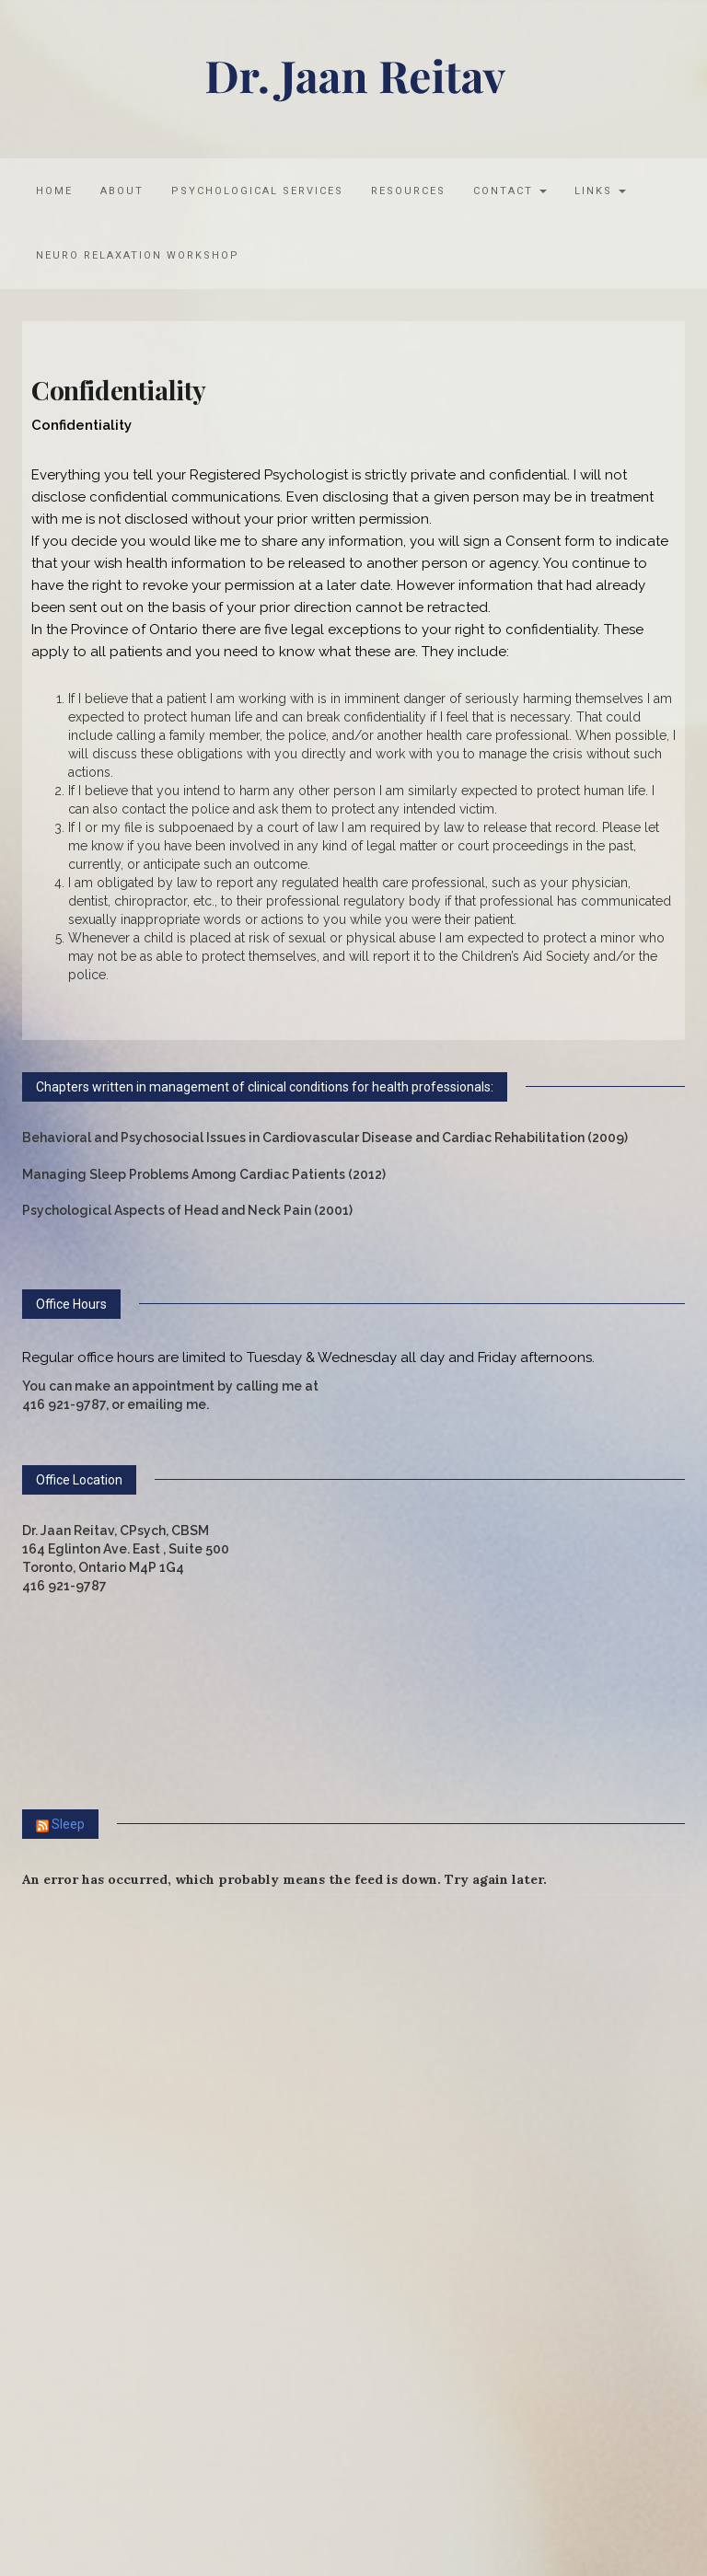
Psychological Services (257, 191)
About (122, 191)
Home (54, 191)
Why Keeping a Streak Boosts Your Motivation (176, 2242)
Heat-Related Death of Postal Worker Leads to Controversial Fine (240, 2204)
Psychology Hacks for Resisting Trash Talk (164, 2166)
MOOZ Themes (314, 2413)
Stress (70, 1960)
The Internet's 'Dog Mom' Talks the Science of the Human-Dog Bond (248, 2128)
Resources (408, 191)
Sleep (68, 1824)
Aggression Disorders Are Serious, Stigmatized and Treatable (225, 2091)
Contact (510, 191)
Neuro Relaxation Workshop (137, 255)
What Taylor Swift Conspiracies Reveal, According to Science (226, 2053)
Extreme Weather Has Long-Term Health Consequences (206, 2279)
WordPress (468, 2413)
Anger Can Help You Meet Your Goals (145, 2015)
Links (600, 191)
